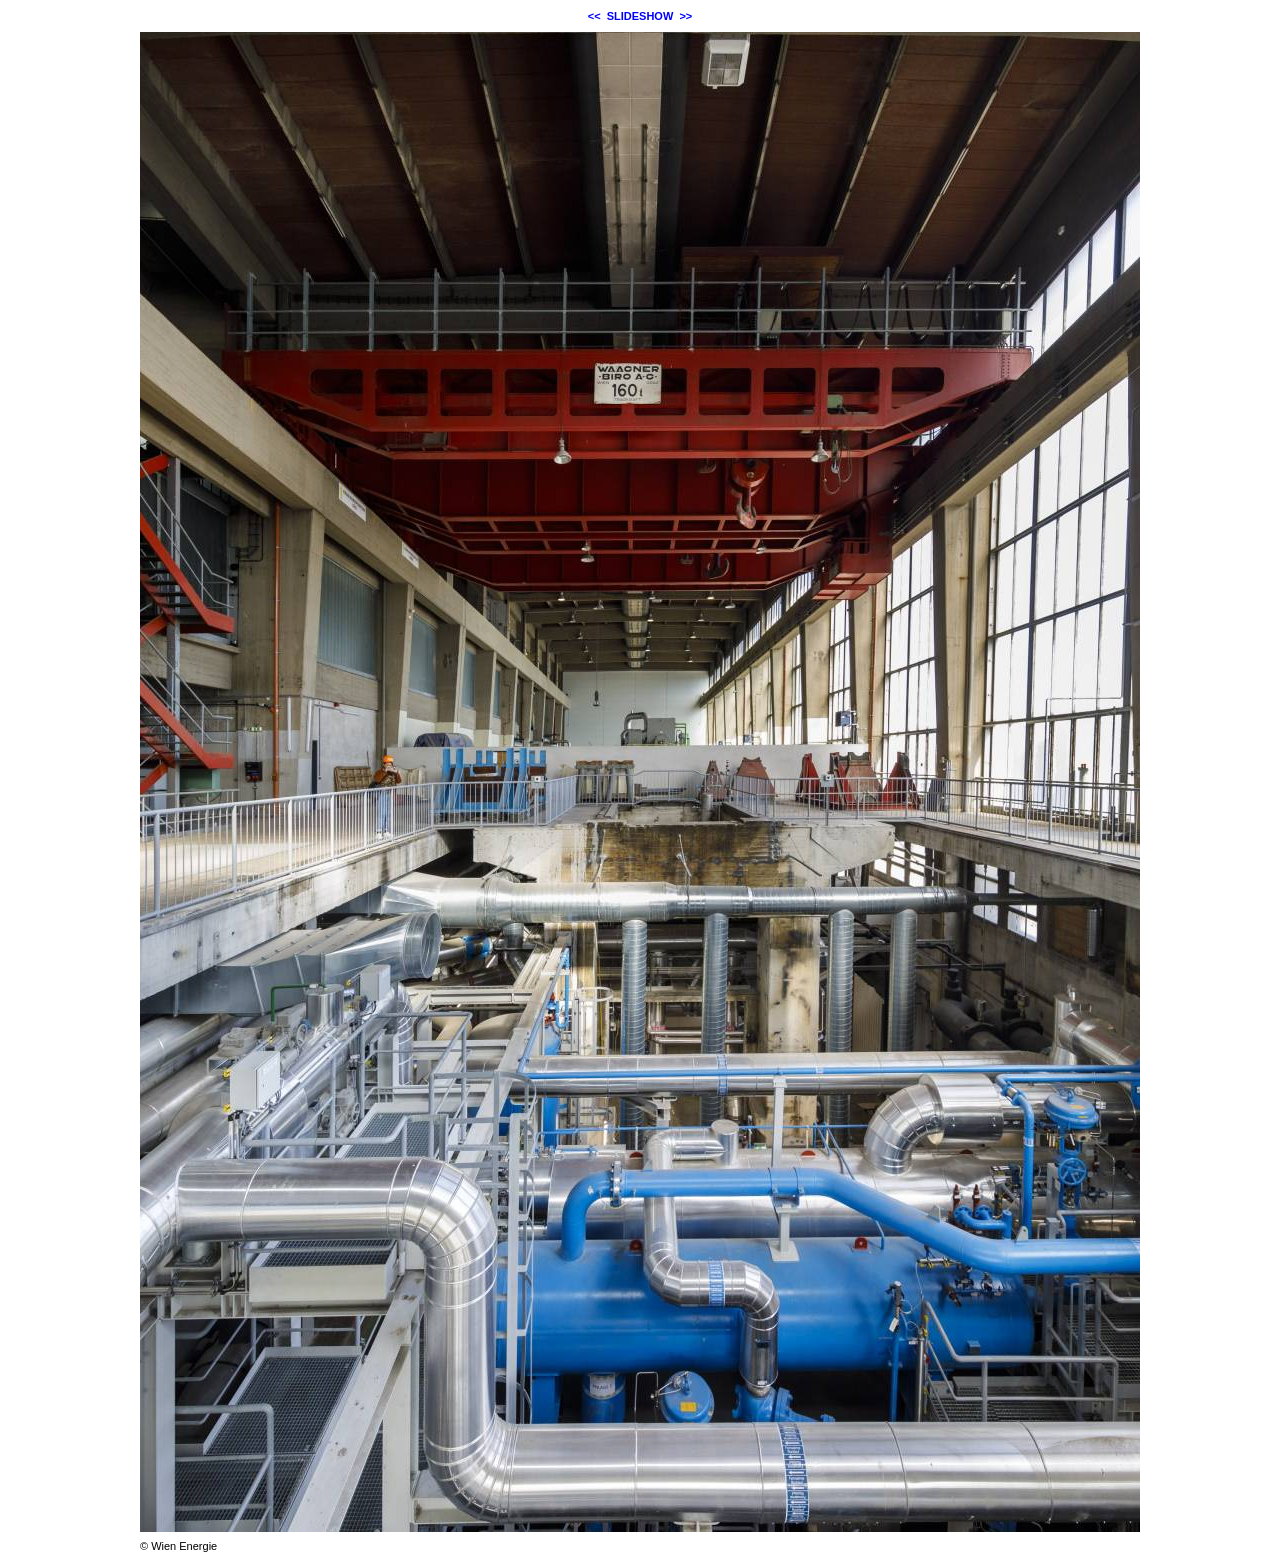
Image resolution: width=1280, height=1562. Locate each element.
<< (594, 16)
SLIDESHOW (640, 16)
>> (685, 16)
